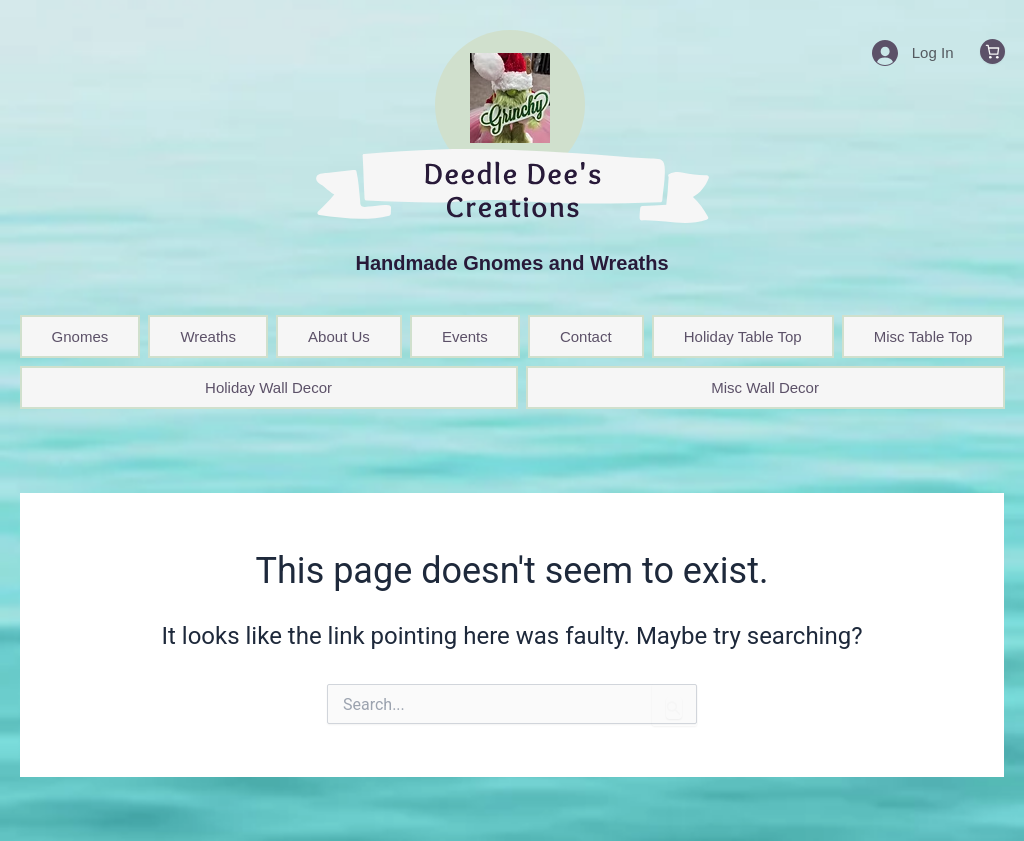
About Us (339, 336)
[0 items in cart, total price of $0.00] (992, 51)
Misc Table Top (923, 336)
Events (465, 336)
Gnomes (80, 336)
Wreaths (208, 336)
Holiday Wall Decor (268, 387)
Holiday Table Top (743, 336)
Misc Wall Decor (765, 387)
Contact (586, 336)
